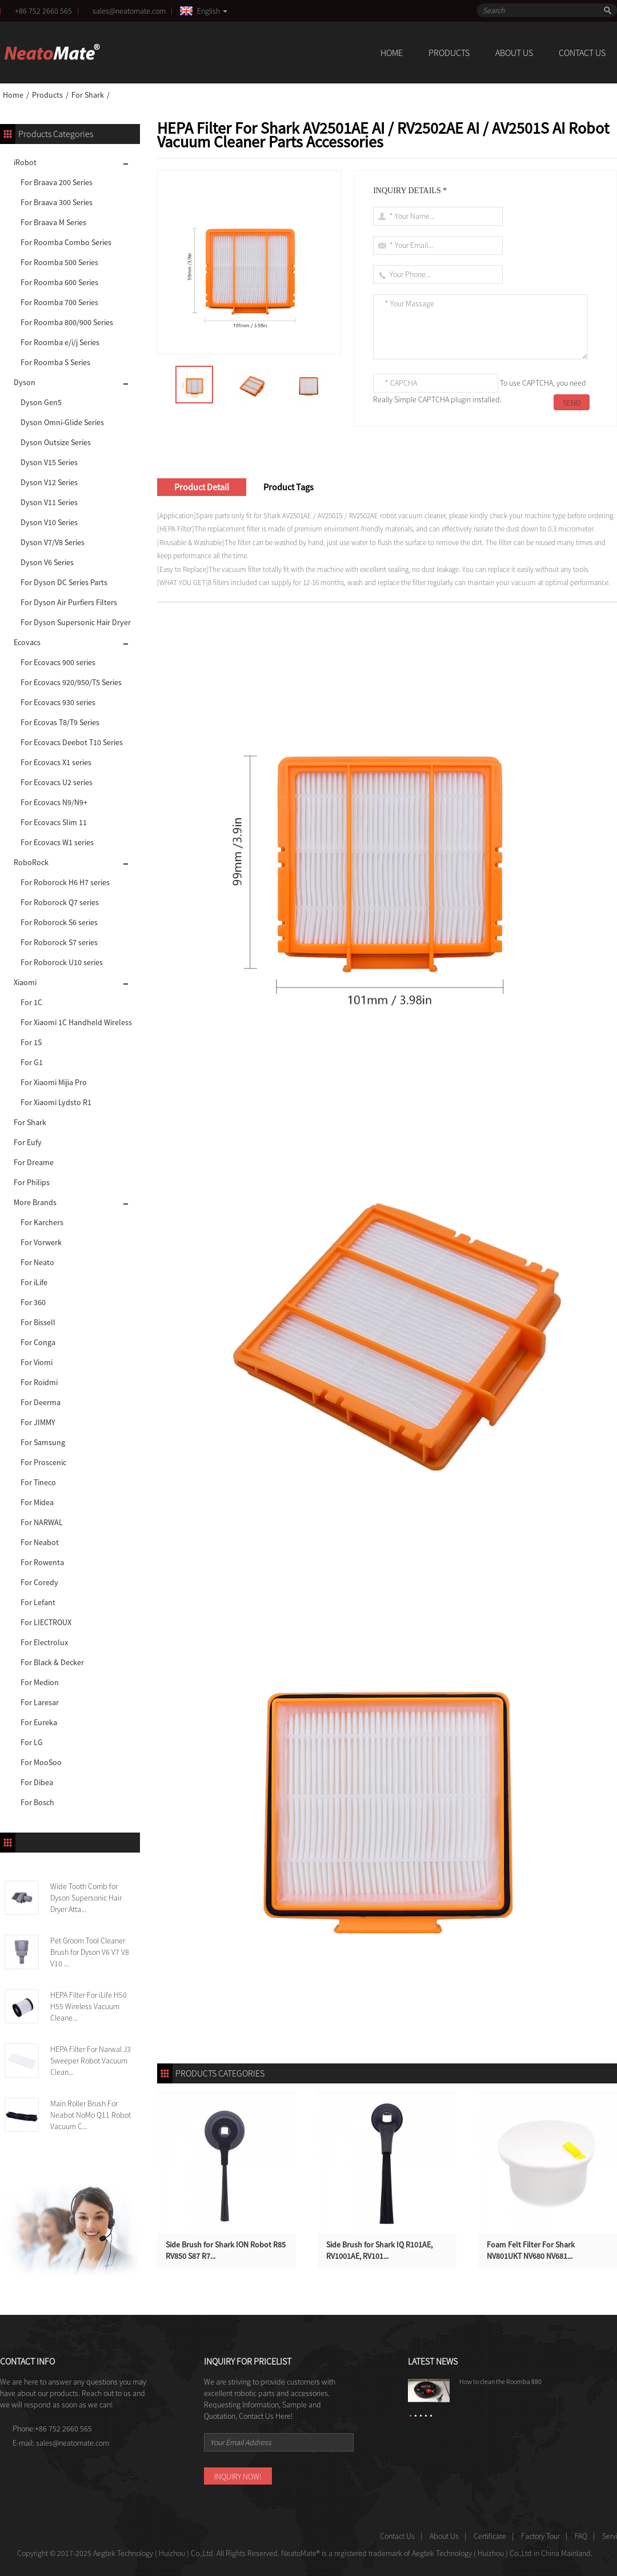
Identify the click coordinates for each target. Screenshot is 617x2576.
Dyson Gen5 (41, 402)
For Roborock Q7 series (60, 902)
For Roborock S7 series (59, 942)
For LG (32, 1742)
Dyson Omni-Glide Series (62, 422)
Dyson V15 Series (49, 462)
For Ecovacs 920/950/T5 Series (71, 682)
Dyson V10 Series (49, 522)
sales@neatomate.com (130, 11)
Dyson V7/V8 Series (53, 542)
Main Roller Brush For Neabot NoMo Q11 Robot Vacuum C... (90, 2114)
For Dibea (37, 1782)
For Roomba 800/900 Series (67, 322)
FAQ (581, 2536)
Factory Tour (540, 2536)
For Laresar (40, 1702)
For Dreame (34, 1162)
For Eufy (28, 1142)
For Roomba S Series (55, 362)
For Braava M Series (53, 222)
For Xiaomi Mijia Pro (54, 1082)
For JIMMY (38, 1422)
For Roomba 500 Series (59, 262)
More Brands (35, 1202)
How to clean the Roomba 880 (500, 2381)
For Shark (87, 95)
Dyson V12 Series (49, 482)
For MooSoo (41, 1762)
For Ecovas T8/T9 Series (60, 722)
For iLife (34, 1282)
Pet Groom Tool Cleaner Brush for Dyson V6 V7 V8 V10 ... (89, 1952)
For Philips (32, 1182)
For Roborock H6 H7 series (65, 882)
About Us (514, 52)
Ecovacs (27, 642)
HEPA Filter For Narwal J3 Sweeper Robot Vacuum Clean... (90, 2060)
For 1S (31, 1042)
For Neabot (40, 1542)
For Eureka (39, 1722)
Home (391, 52)
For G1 (32, 1062)
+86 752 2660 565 (43, 11)
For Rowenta (42, 1562)
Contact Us (582, 52)
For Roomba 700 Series (59, 302)
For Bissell (38, 1322)
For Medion (40, 1682)
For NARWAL (42, 1522)
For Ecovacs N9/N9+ (54, 802)
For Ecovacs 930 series (58, 702)
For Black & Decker (52, 1662)
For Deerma (41, 1402)
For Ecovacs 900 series (58, 662)
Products (449, 52)
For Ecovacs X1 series (56, 762)
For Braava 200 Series (57, 182)
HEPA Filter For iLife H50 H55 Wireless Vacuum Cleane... (88, 2006)
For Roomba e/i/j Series (60, 342)
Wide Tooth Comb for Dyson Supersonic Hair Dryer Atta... (86, 1897)
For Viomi (37, 1362)
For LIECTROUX (46, 1622)
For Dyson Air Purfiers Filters (69, 602)
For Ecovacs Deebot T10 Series (72, 742)
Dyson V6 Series (47, 562)
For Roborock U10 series (62, 962)
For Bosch (37, 1802)
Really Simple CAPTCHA (411, 399)
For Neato (37, 1262)
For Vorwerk (41, 1242)
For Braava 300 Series (57, 202)
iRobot (25, 162)
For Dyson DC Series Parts (64, 582)
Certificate (490, 2536)
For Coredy (39, 1582)
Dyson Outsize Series (56, 442)
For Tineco (38, 1482)
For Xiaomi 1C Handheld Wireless (76, 1022)
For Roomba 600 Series (59, 282)
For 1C (31, 1002)
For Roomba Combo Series (66, 242)
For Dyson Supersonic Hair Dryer (76, 622)
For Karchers (42, 1222)
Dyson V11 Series (49, 502)
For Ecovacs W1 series (57, 842)
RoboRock (31, 862)
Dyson (24, 382)
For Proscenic (43, 1462)
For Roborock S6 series (59, 922)
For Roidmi (39, 1382)
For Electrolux (44, 1642)
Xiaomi (25, 982)
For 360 (33, 1302)
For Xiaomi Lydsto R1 (56, 1102)
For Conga (38, 1342)
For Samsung (43, 1442)
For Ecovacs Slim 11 (54, 822)
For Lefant (38, 1602)
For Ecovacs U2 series (57, 782)
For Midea (37, 1502)
